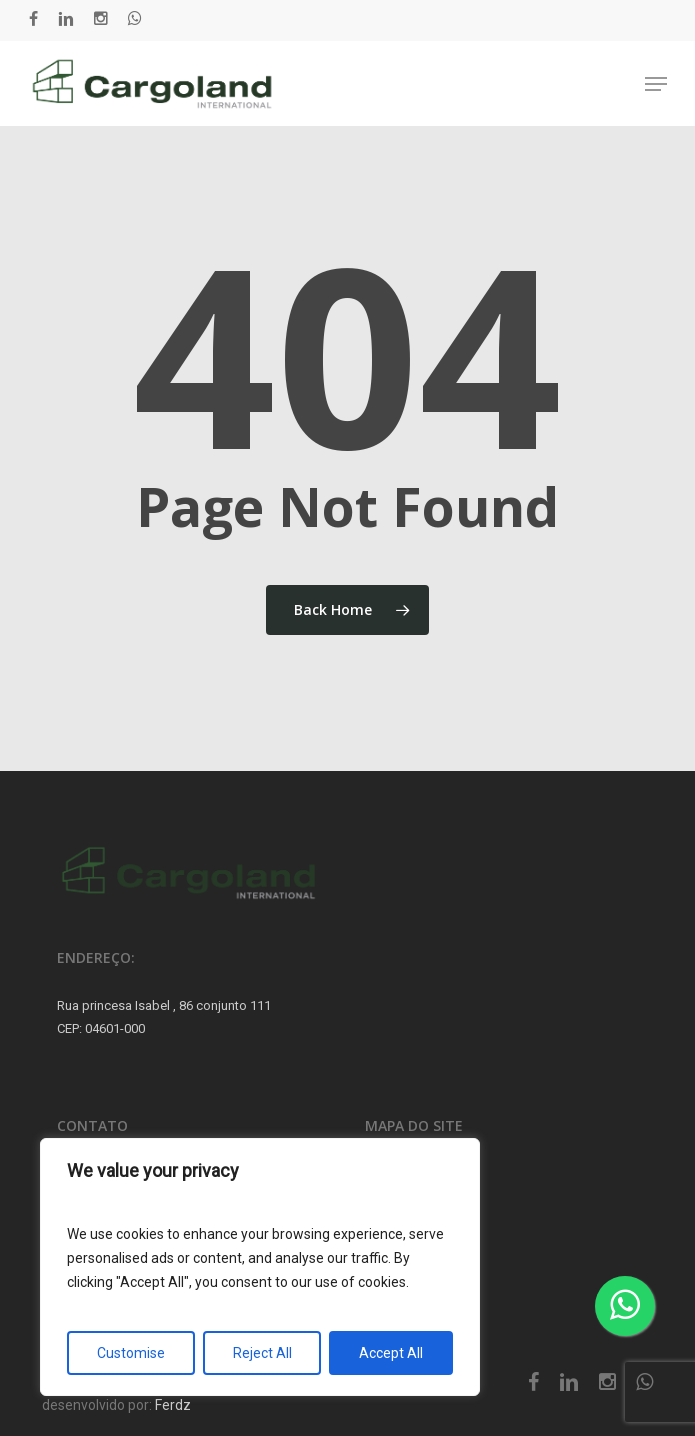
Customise (131, 1353)
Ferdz (173, 1405)
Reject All (262, 1353)
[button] (656, 84)
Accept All (391, 1353)
